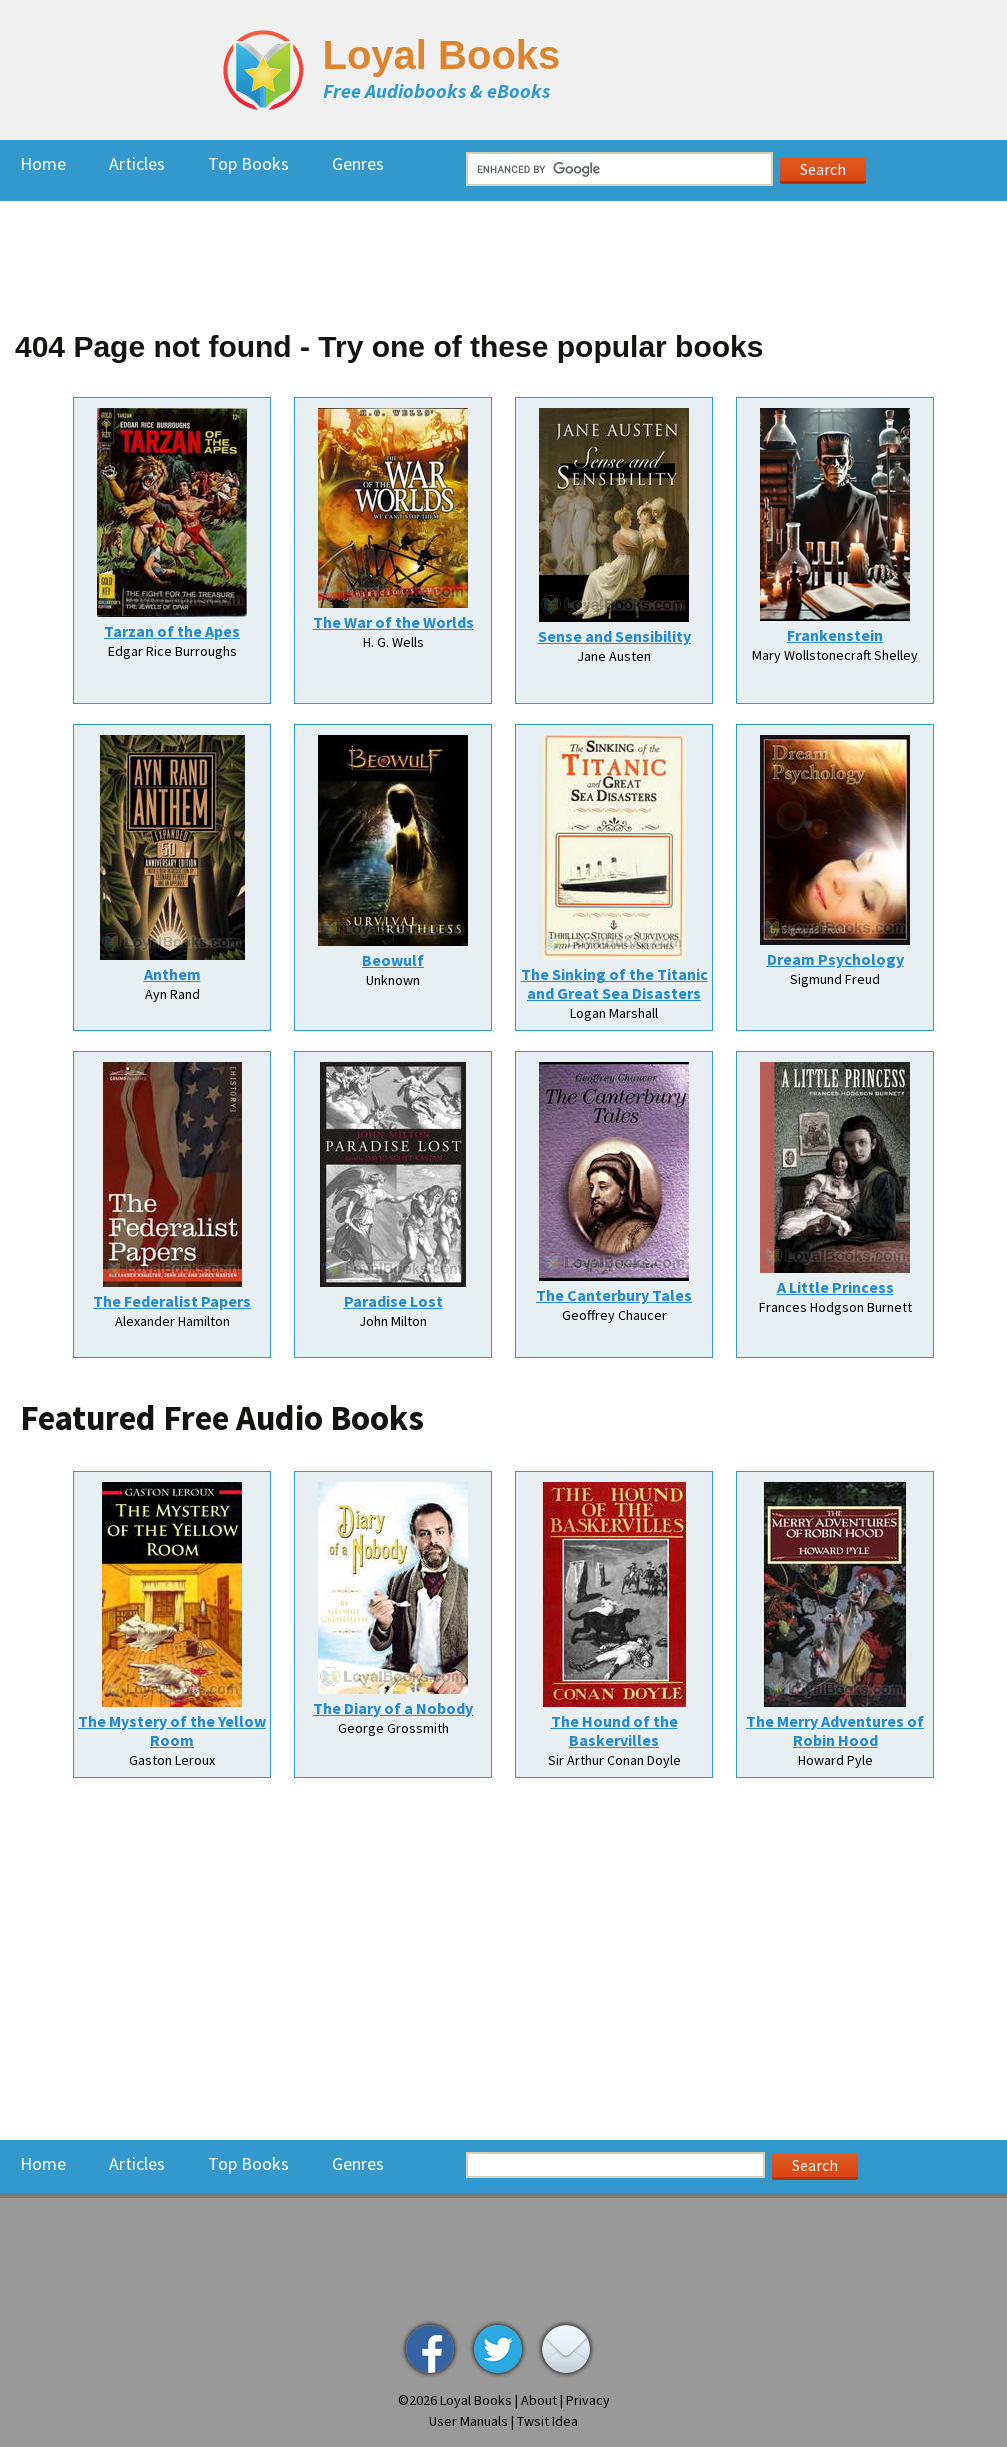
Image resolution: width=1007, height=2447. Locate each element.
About (539, 2400)
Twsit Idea (547, 2421)
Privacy (588, 2400)
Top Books (248, 163)
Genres (358, 163)
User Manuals (468, 2421)
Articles (137, 163)
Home (43, 163)
